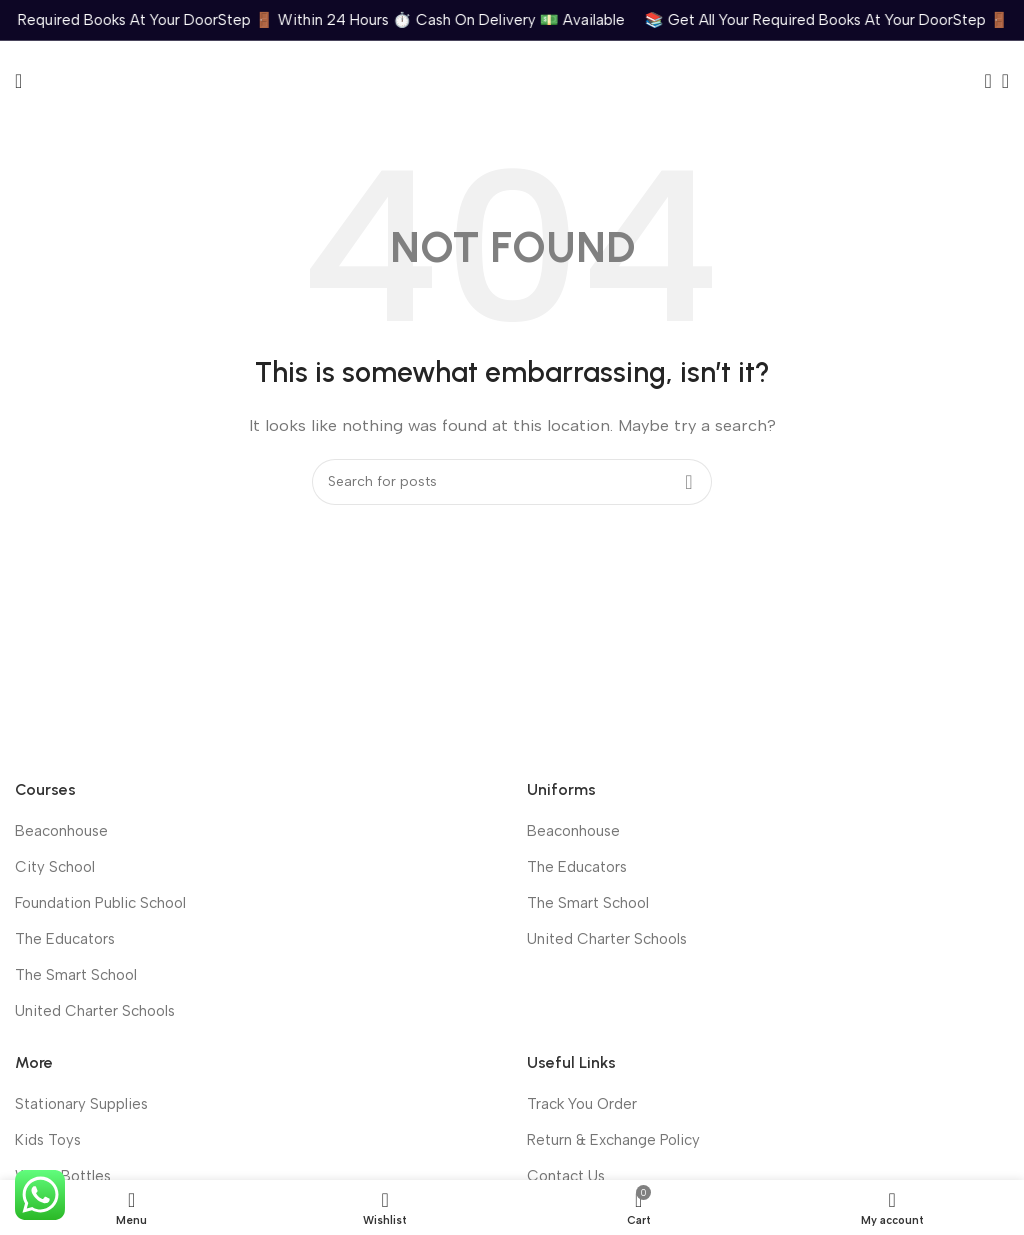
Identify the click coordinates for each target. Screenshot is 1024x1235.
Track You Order (582, 1104)
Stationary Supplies (81, 1104)
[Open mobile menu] (18, 81)
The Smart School (76, 975)
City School (55, 867)
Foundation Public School (100, 903)
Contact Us (566, 1176)
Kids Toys (48, 1140)
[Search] (982, 81)
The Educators (65, 939)
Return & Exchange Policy (613, 1140)
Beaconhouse (61, 831)
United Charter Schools (95, 1011)
